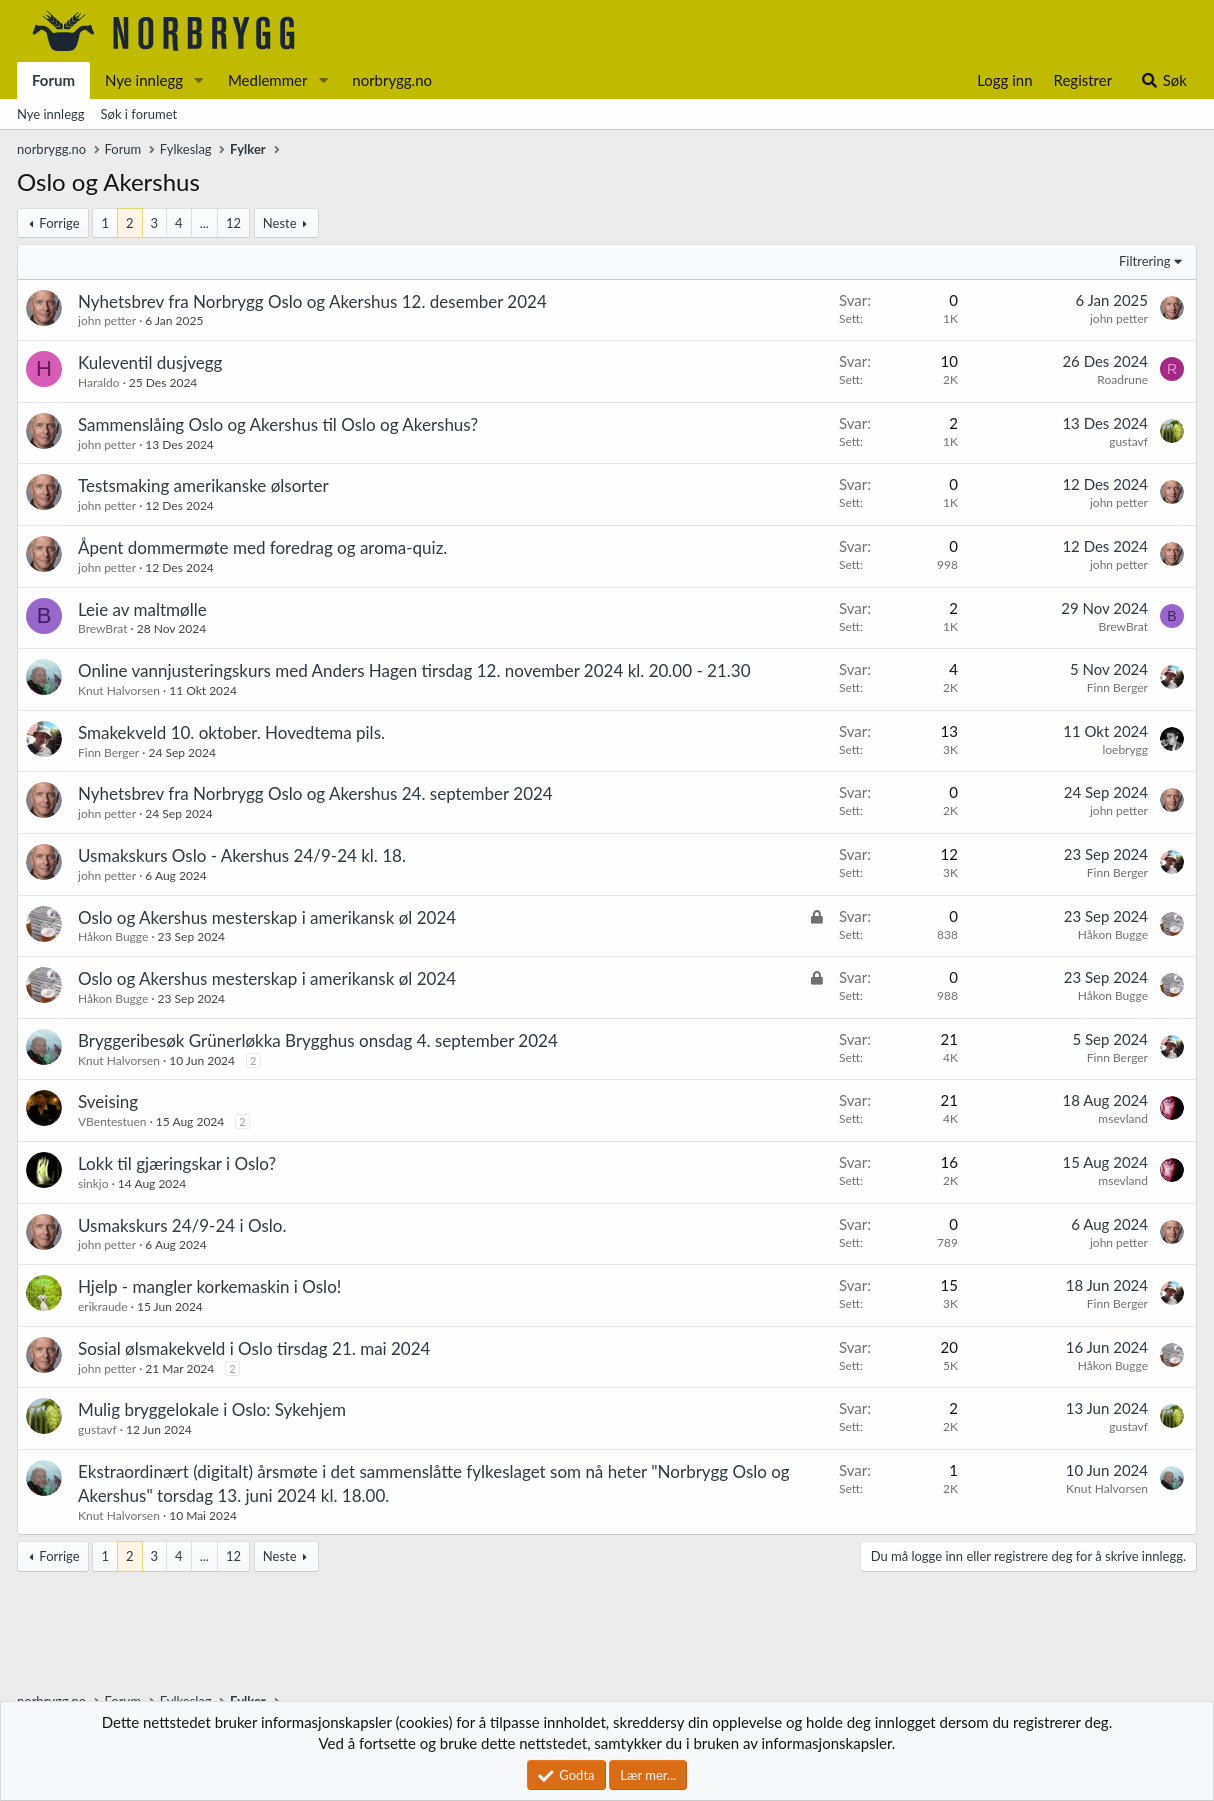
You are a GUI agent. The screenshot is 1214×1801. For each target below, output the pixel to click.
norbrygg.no (392, 80)
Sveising (108, 1101)
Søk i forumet (139, 114)
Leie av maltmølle (142, 609)
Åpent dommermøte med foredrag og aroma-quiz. (262, 547)
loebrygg (1125, 749)
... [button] (204, 223)
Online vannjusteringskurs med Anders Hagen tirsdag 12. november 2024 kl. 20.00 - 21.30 (414, 670)
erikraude (103, 1306)
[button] (199, 80)
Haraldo (99, 382)
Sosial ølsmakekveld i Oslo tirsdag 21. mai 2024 (254, 1348)
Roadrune (1122, 379)
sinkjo (93, 1183)
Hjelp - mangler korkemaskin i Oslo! (209, 1286)
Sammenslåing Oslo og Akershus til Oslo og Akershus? (278, 424)
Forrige (59, 223)
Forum (53, 80)
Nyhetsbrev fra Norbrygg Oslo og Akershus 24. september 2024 (315, 793)
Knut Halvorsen (119, 690)
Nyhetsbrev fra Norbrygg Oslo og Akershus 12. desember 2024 (312, 301)
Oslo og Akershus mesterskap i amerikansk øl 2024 (267, 917)
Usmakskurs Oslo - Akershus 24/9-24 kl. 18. (242, 855)
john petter (107, 320)
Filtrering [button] (1144, 261)
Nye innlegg (144, 80)
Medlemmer (268, 80)
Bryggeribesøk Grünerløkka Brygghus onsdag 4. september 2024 (318, 1040)
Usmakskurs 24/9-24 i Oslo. (182, 1225)
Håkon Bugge (113, 936)
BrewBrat (102, 628)
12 (233, 223)
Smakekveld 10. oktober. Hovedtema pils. (231, 732)
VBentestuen (112, 1121)
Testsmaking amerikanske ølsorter (203, 485)
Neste (280, 223)
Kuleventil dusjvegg (150, 362)
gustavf (1128, 441)
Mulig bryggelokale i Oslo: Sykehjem (212, 1409)
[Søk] (1163, 80)
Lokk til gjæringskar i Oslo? (177, 1163)
